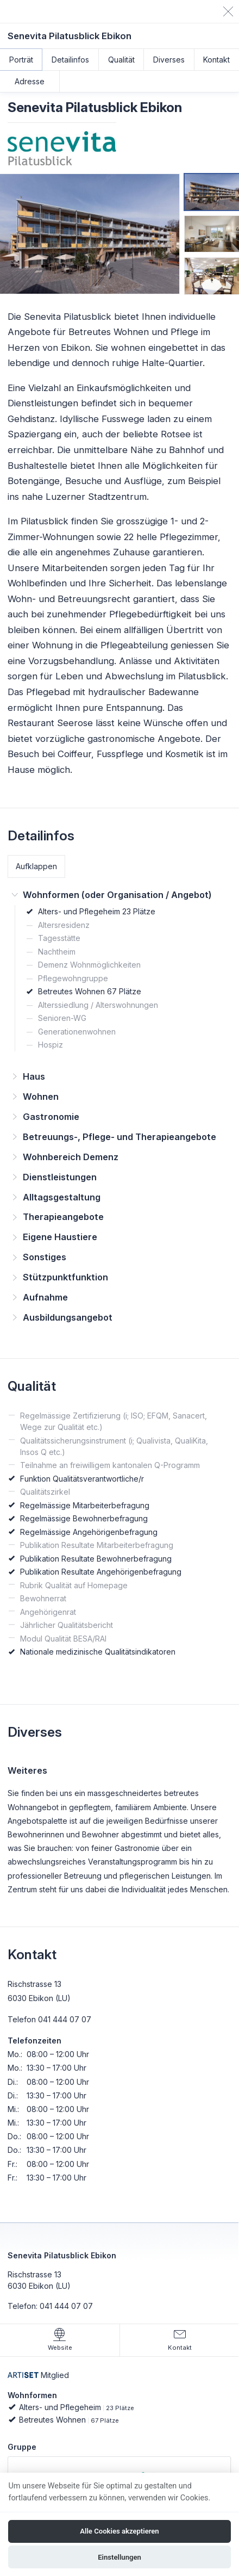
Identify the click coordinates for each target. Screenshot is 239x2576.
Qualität (121, 59)
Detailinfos (70, 59)
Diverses (169, 59)
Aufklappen (36, 866)
